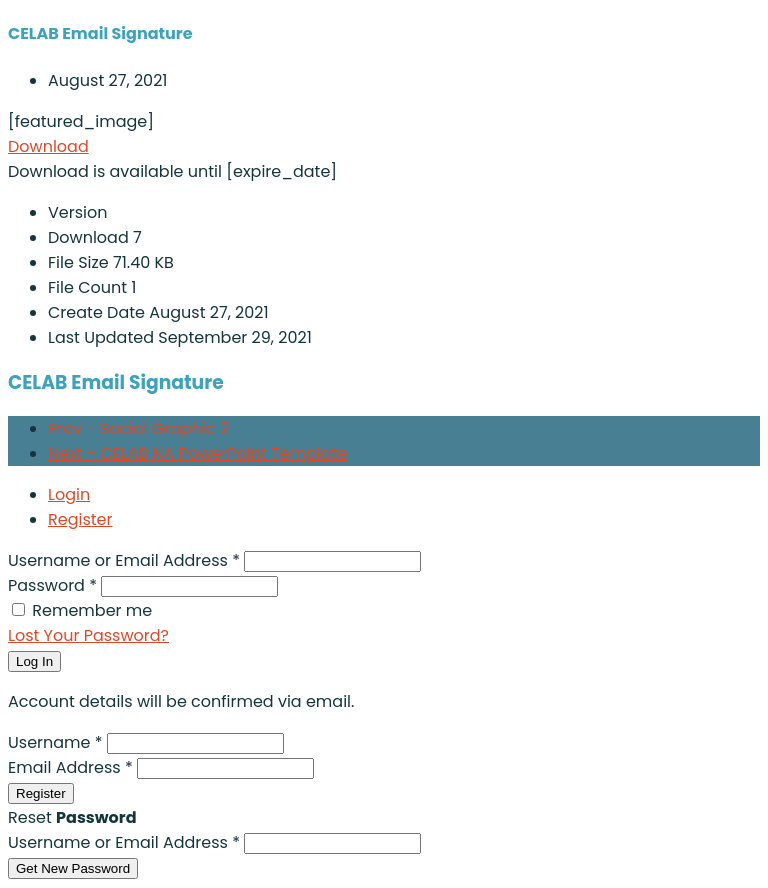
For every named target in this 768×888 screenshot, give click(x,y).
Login (69, 494)
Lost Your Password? (88, 635)
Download (48, 146)
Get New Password (73, 868)
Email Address (72, 767)
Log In (34, 661)
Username (57, 742)
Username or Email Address (126, 560)
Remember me (92, 610)
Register (80, 519)
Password (54, 585)
